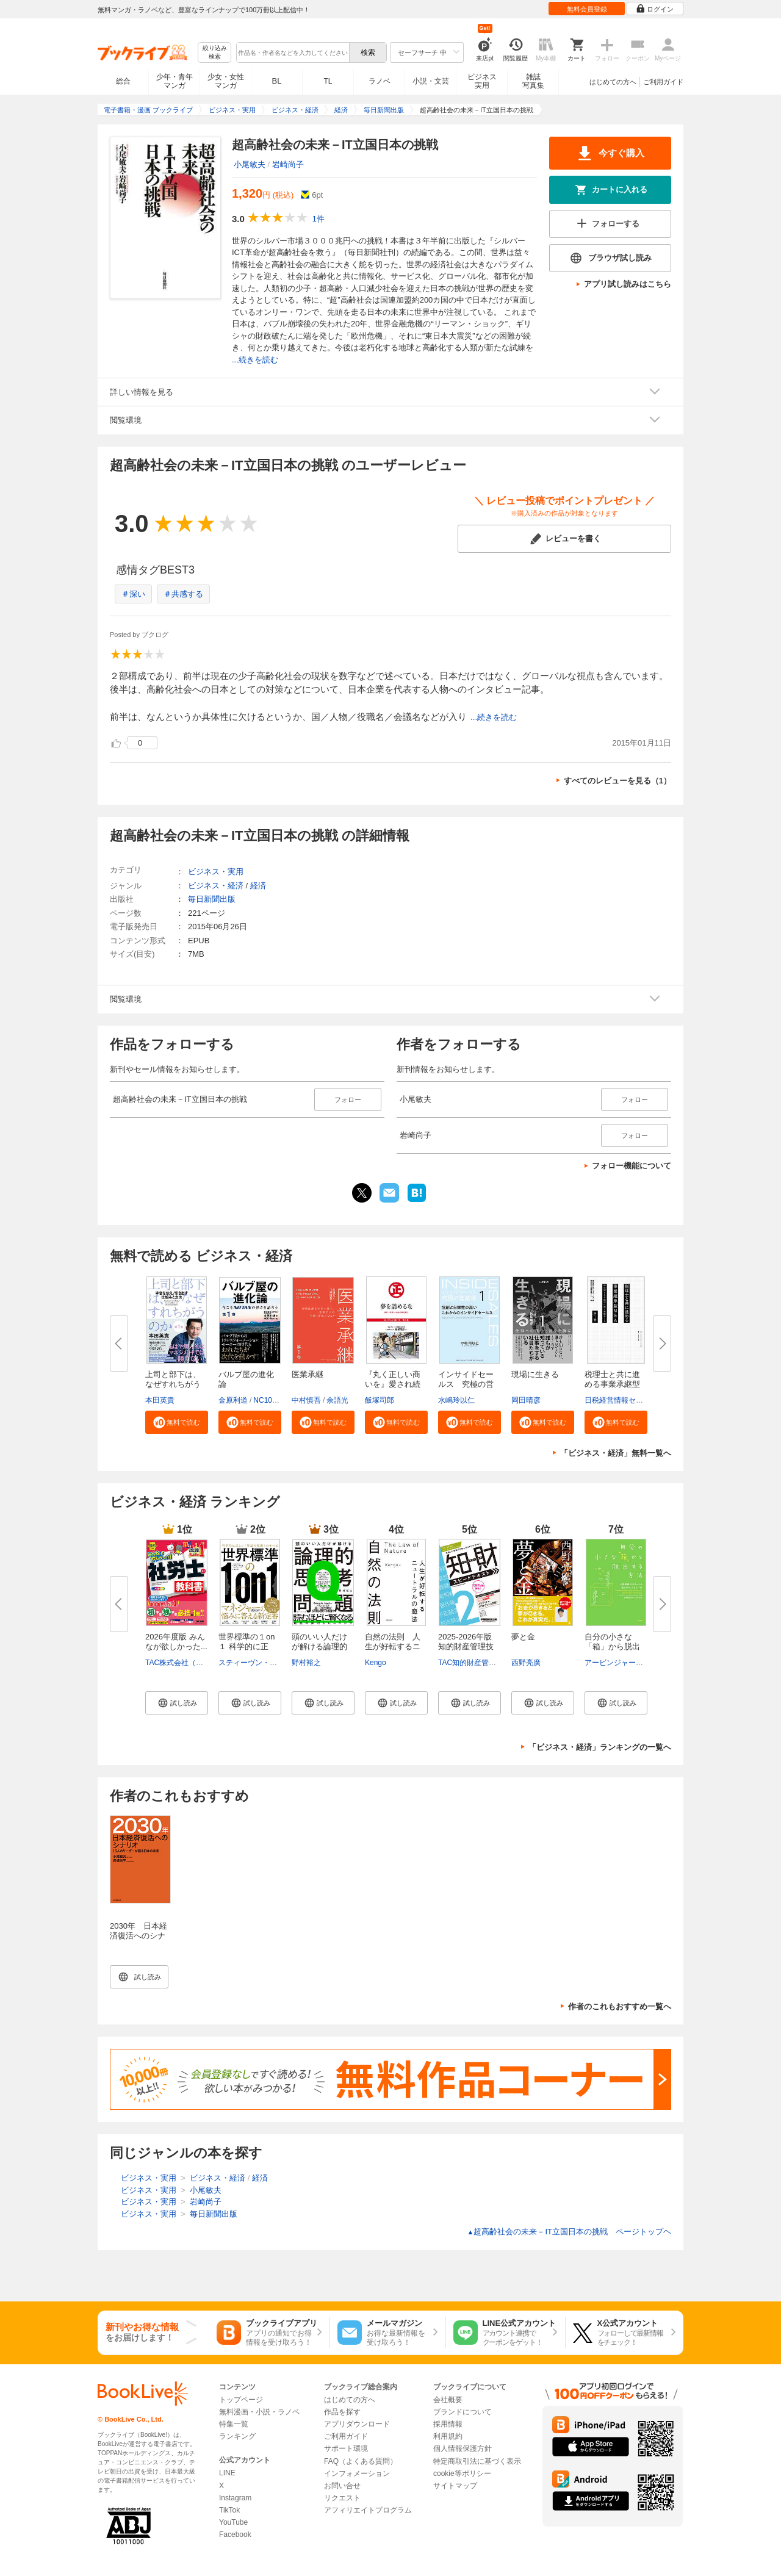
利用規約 (447, 2436)
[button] (176, 1422)
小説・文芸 (430, 81)
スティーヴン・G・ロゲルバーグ (272, 1662)
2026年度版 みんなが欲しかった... (176, 1641)
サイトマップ (455, 2485)
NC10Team (271, 1400)
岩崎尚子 (288, 164)
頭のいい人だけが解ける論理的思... (319, 1646)
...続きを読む (255, 359)
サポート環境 (346, 2448)
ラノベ (379, 81)
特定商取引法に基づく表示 (477, 2461)
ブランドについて (462, 2412)
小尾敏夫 (249, 164)
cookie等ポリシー (462, 2473)
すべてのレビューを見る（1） (617, 780)
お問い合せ (342, 2485)
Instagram (235, 2498)
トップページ (241, 2399)
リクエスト (342, 2498)
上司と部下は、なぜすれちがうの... (173, 1384)
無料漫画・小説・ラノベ (259, 2412)
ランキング (237, 2436)
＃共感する (183, 594)
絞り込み (215, 53)
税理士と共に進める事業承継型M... (612, 1384)
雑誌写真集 (533, 81)
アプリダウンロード (357, 2424)
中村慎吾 (306, 1400)
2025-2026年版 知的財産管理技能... (466, 1646)
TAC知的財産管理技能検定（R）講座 (499, 1662)
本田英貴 (160, 1400)
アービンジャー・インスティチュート (647, 1662)
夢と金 (523, 1636)
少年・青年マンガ (174, 81)
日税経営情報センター (621, 1400)
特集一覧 (233, 2424)
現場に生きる (535, 1374)
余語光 (337, 1400)
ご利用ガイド (663, 81)
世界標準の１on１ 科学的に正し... (246, 1646)
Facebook (235, 2534)
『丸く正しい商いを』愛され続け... (392, 1384)
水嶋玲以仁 (456, 1400)
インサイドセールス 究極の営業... (466, 1384)
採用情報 (447, 2424)
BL (277, 80)
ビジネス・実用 (215, 871)
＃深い (133, 594)
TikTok (229, 2510)
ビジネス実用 (482, 81)
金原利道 (233, 1400)
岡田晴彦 (526, 1400)
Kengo (375, 1662)
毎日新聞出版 (212, 899)
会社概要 (447, 2399)
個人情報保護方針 (462, 2448)
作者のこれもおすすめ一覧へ (619, 2006)
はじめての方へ (612, 81)
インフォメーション (357, 2473)
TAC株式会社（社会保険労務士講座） (207, 1662)
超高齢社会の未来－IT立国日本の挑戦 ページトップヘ (569, 2231)
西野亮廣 (526, 1662)
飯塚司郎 (379, 1400)
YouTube (233, 2522)
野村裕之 (306, 1662)
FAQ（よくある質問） (360, 2461)
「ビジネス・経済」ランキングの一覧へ (599, 1747)
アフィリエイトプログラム (368, 2510)
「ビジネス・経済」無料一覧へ (615, 1453)
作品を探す (342, 2412)
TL (327, 81)
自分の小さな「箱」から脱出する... (612, 1646)
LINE (227, 2473)
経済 (258, 885)
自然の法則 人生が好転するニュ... (392, 1646)
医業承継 (307, 1374)
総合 (123, 81)
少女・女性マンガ (225, 81)
